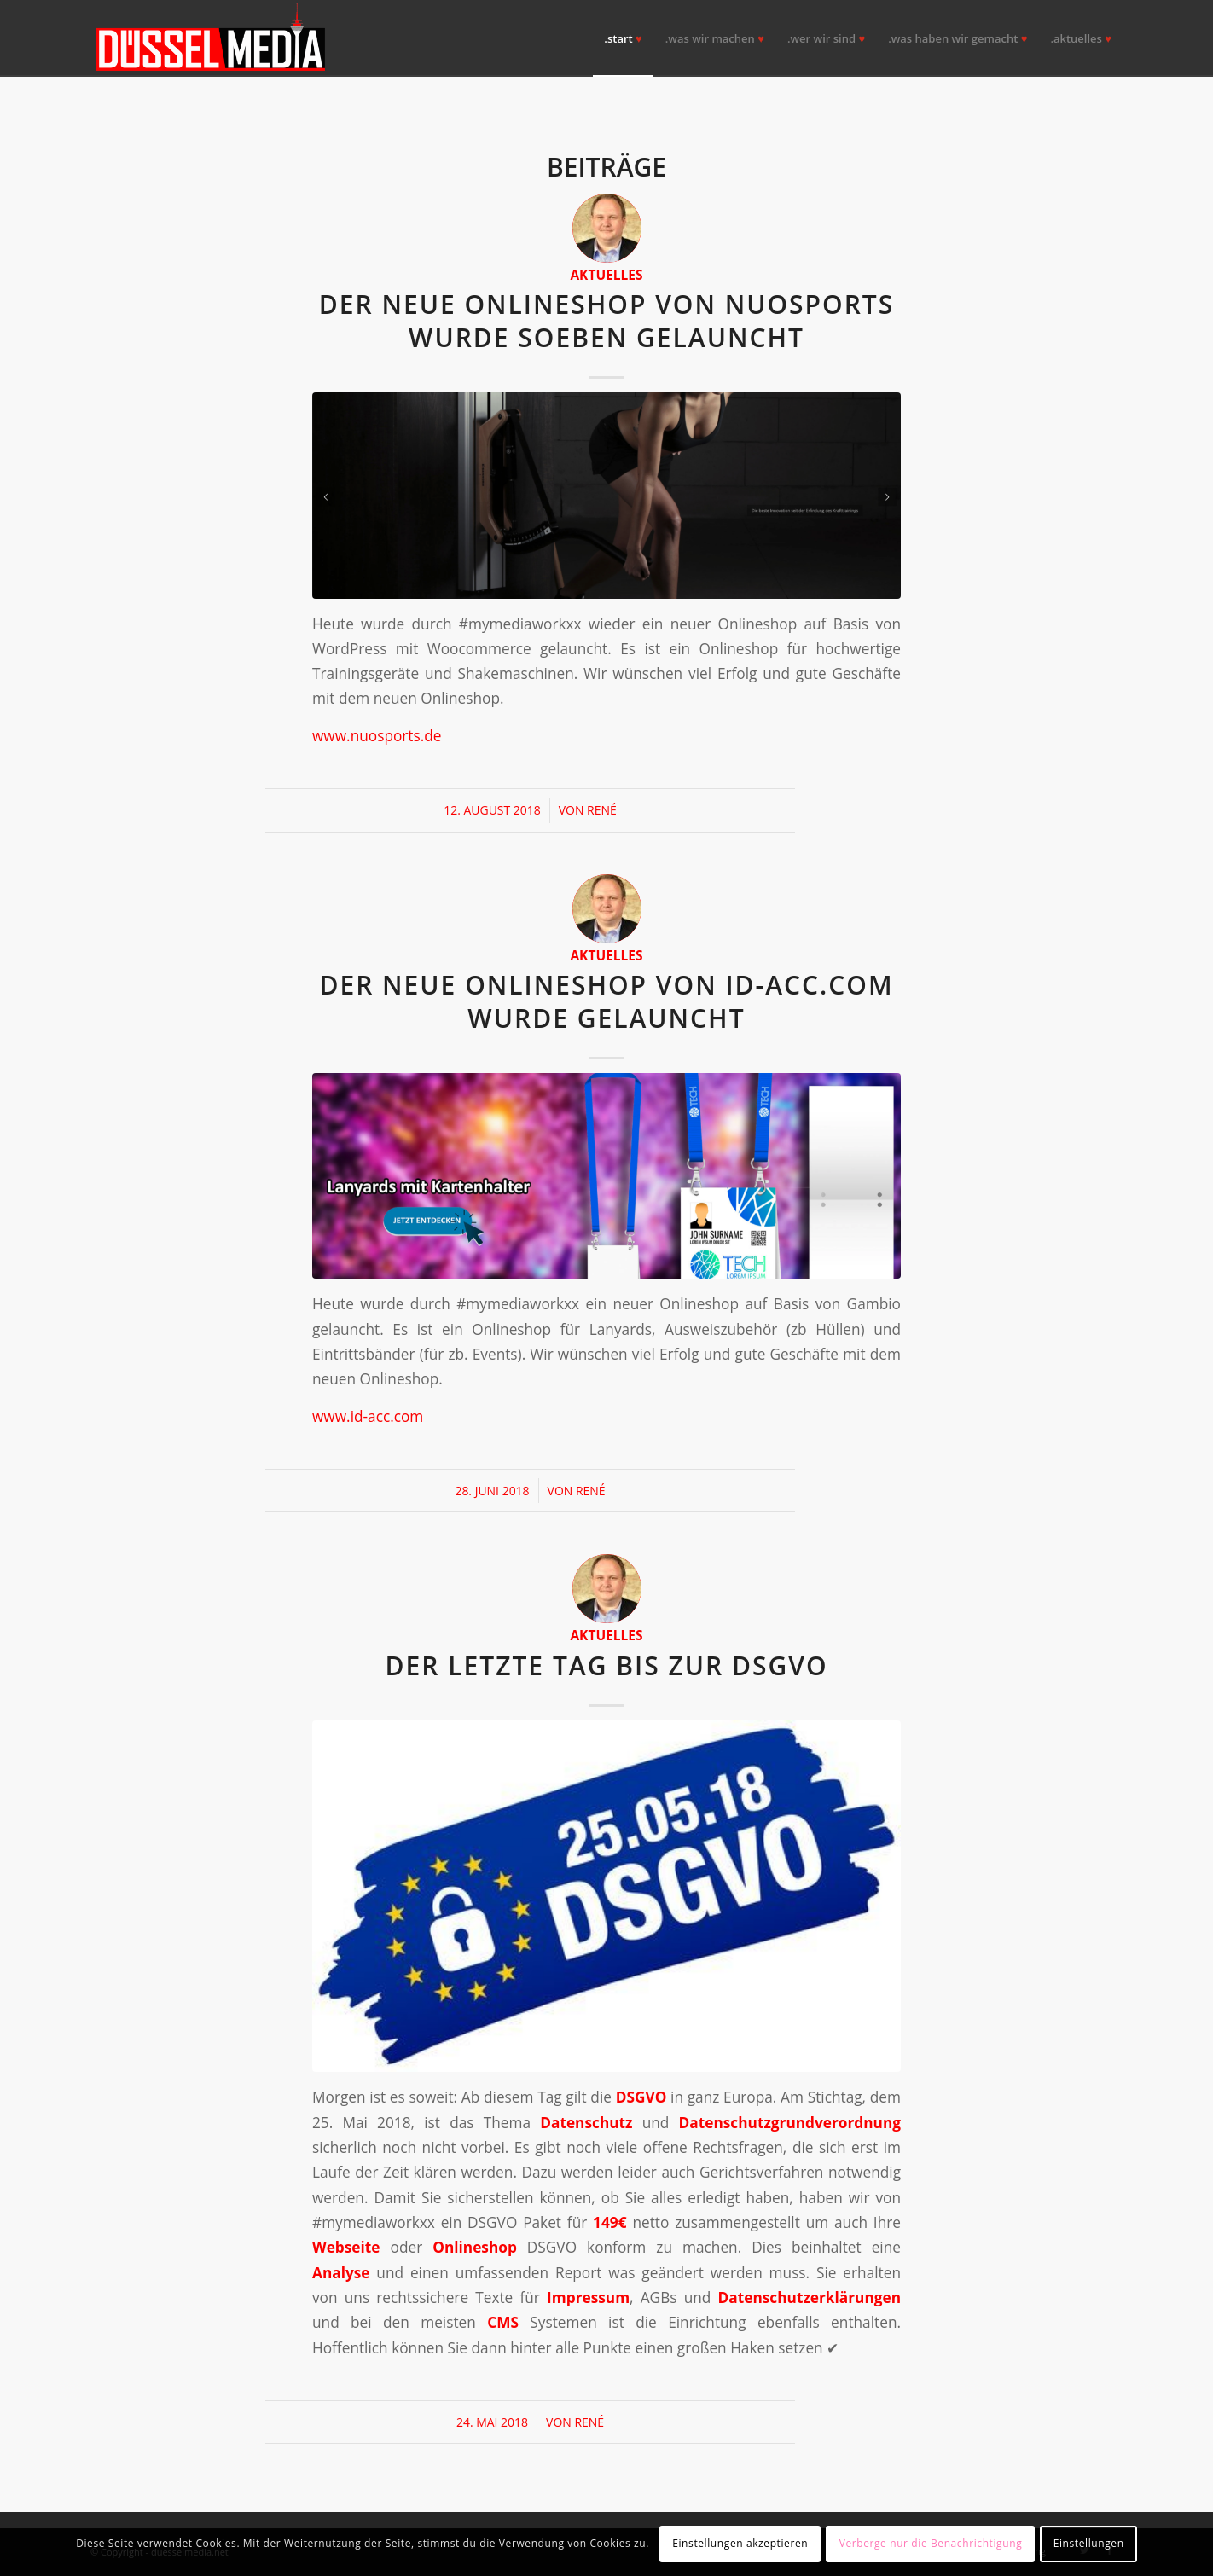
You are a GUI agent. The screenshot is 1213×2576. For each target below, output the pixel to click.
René (602, 810)
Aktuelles (606, 274)
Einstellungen (1088, 2543)
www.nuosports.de (377, 736)
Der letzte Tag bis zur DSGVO (606, 1665)
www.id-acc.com (367, 1416)
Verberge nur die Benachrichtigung (931, 2543)
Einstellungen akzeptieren (740, 2543)
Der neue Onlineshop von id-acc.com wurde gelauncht (606, 1001)
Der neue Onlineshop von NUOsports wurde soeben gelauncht (607, 321)
